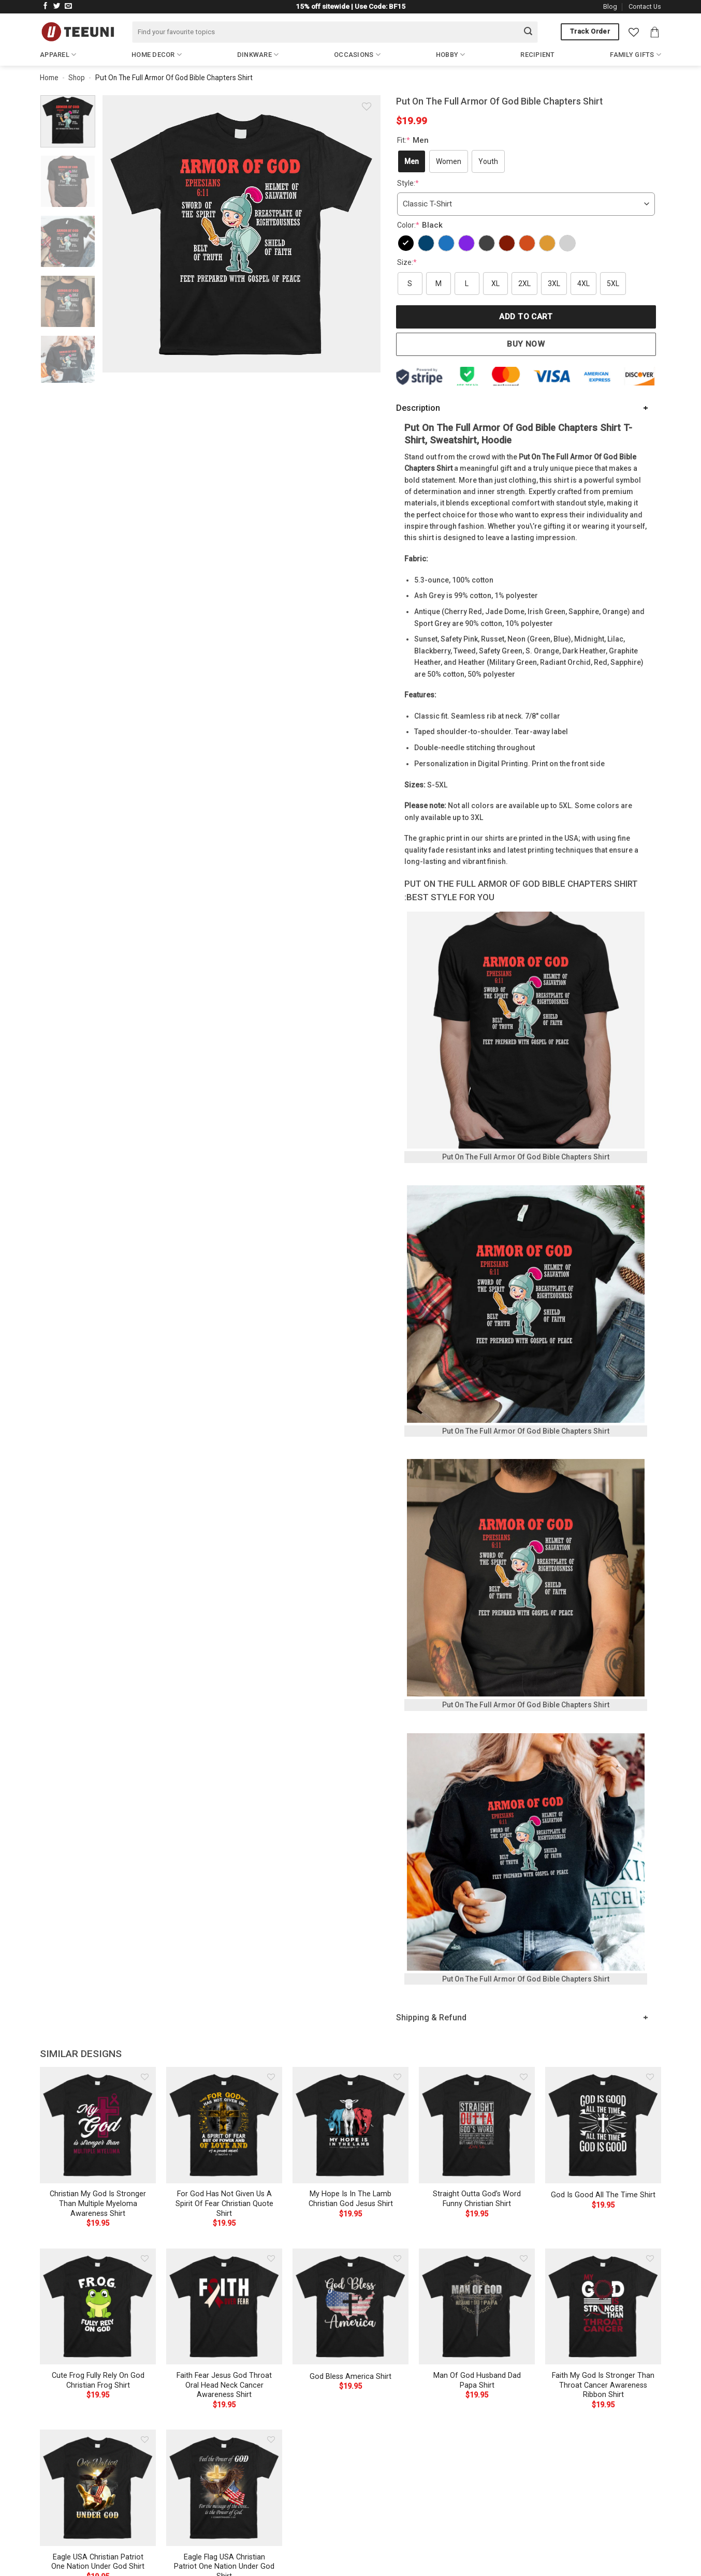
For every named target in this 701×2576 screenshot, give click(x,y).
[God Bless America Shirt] (350, 2306)
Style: (408, 183)
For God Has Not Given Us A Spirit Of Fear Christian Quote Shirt (224, 2203)
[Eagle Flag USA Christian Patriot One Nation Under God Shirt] (224, 2487)
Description (418, 408)
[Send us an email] (68, 6)
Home (49, 77)
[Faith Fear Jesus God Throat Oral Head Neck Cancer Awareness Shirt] (224, 2306)
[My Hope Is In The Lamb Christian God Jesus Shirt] (350, 2125)
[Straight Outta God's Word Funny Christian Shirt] (477, 2125)
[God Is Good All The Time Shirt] (603, 2125)
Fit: (414, 140)
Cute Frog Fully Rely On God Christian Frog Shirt (98, 2380)
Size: (407, 262)
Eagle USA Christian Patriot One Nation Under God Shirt (97, 2562)
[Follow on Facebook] (45, 6)
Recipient (537, 54)
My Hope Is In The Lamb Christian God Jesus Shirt (351, 2199)
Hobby (450, 54)
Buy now (526, 344)
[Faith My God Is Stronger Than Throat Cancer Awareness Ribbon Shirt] (603, 2306)
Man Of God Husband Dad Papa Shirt (477, 2380)
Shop (76, 77)
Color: (421, 225)
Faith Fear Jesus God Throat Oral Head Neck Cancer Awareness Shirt (224, 2385)
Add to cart (525, 316)
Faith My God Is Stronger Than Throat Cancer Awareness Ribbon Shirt (603, 2385)
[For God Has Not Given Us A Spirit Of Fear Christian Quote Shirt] (224, 2125)
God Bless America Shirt (350, 2376)
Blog (610, 6)
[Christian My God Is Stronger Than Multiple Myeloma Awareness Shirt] (98, 2125)
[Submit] (528, 32)
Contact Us (645, 6)
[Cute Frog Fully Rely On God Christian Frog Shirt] (98, 2306)
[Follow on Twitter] (57, 6)
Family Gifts (635, 54)
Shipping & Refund (431, 2017)
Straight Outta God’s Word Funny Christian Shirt (477, 2199)
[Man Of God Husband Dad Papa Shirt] (477, 2306)
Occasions (357, 54)
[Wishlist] (634, 32)
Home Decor (157, 54)
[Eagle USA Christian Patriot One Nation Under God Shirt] (98, 2487)
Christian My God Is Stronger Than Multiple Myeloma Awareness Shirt (98, 2203)
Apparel (58, 54)
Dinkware (258, 54)
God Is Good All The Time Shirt (603, 2195)
